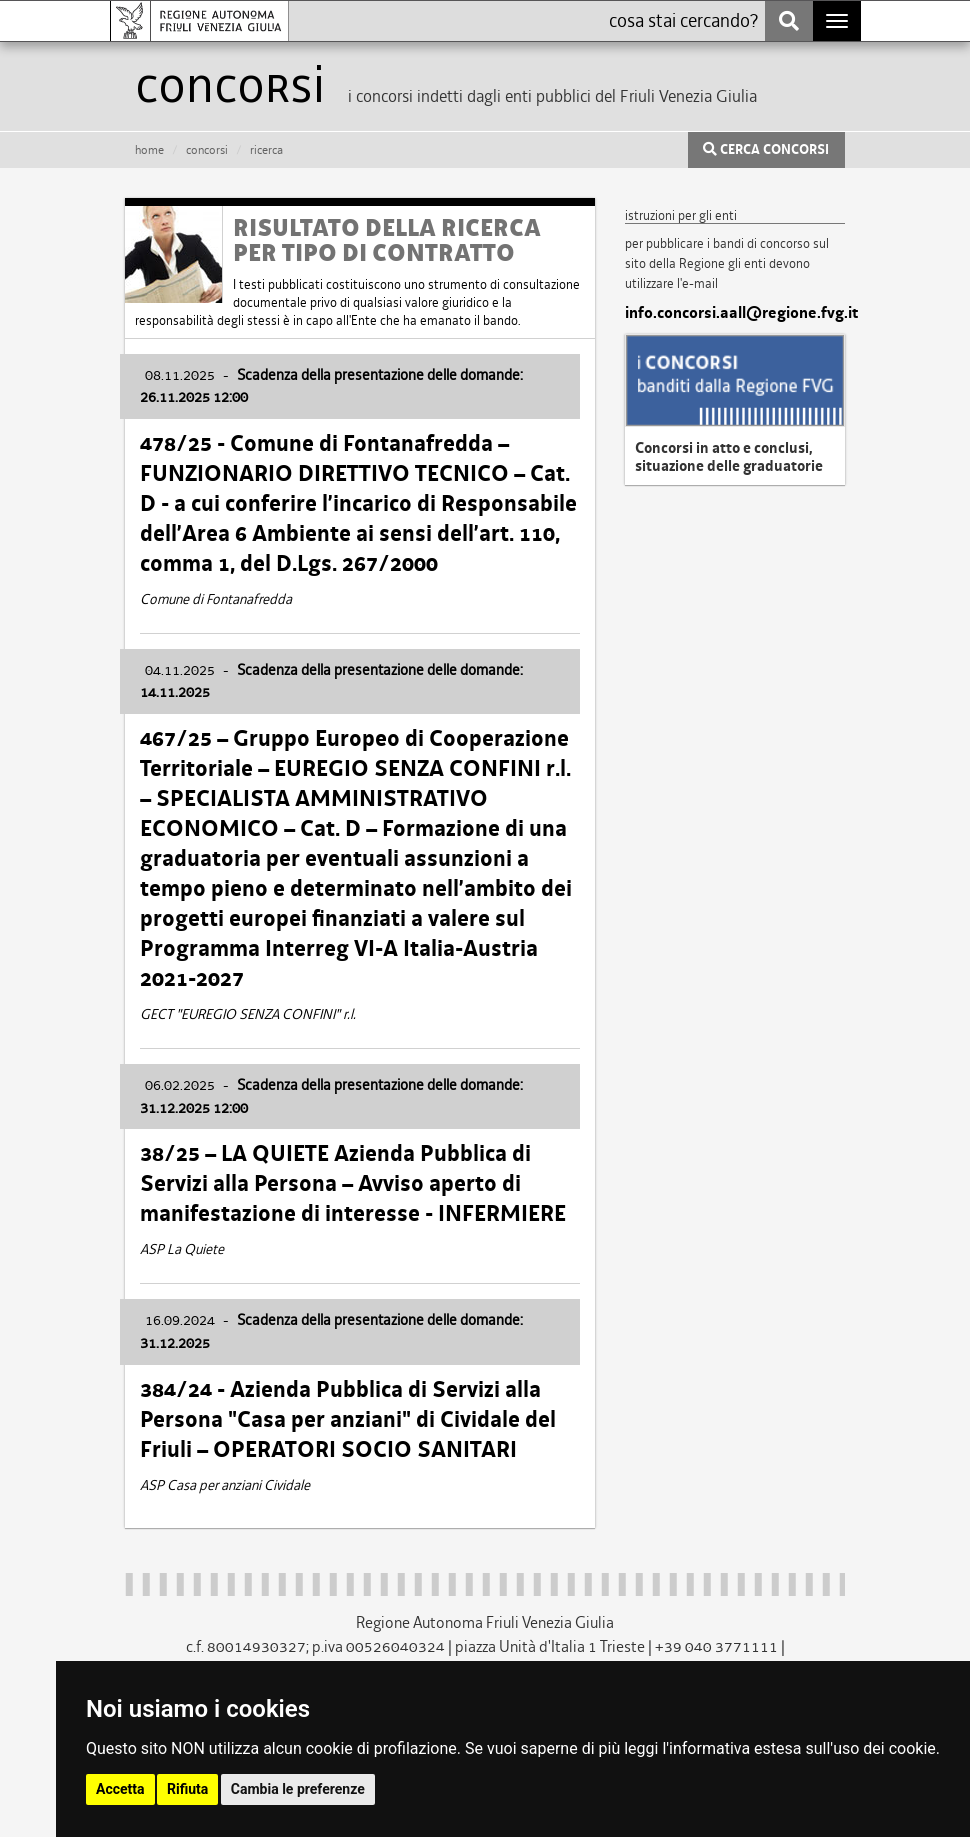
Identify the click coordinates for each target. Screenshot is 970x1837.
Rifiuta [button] (187, 1789)
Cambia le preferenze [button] (298, 1789)
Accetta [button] (120, 1789)
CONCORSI (207, 150)
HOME (149, 150)
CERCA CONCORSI (766, 150)
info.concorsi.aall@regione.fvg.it (735, 313)
